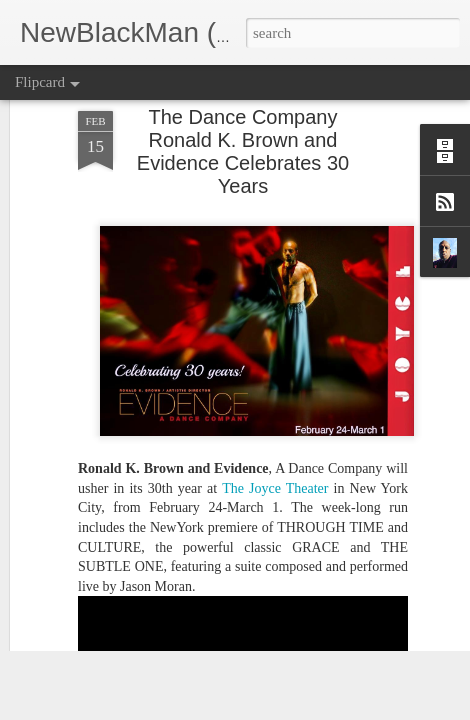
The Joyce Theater (277, 389)
